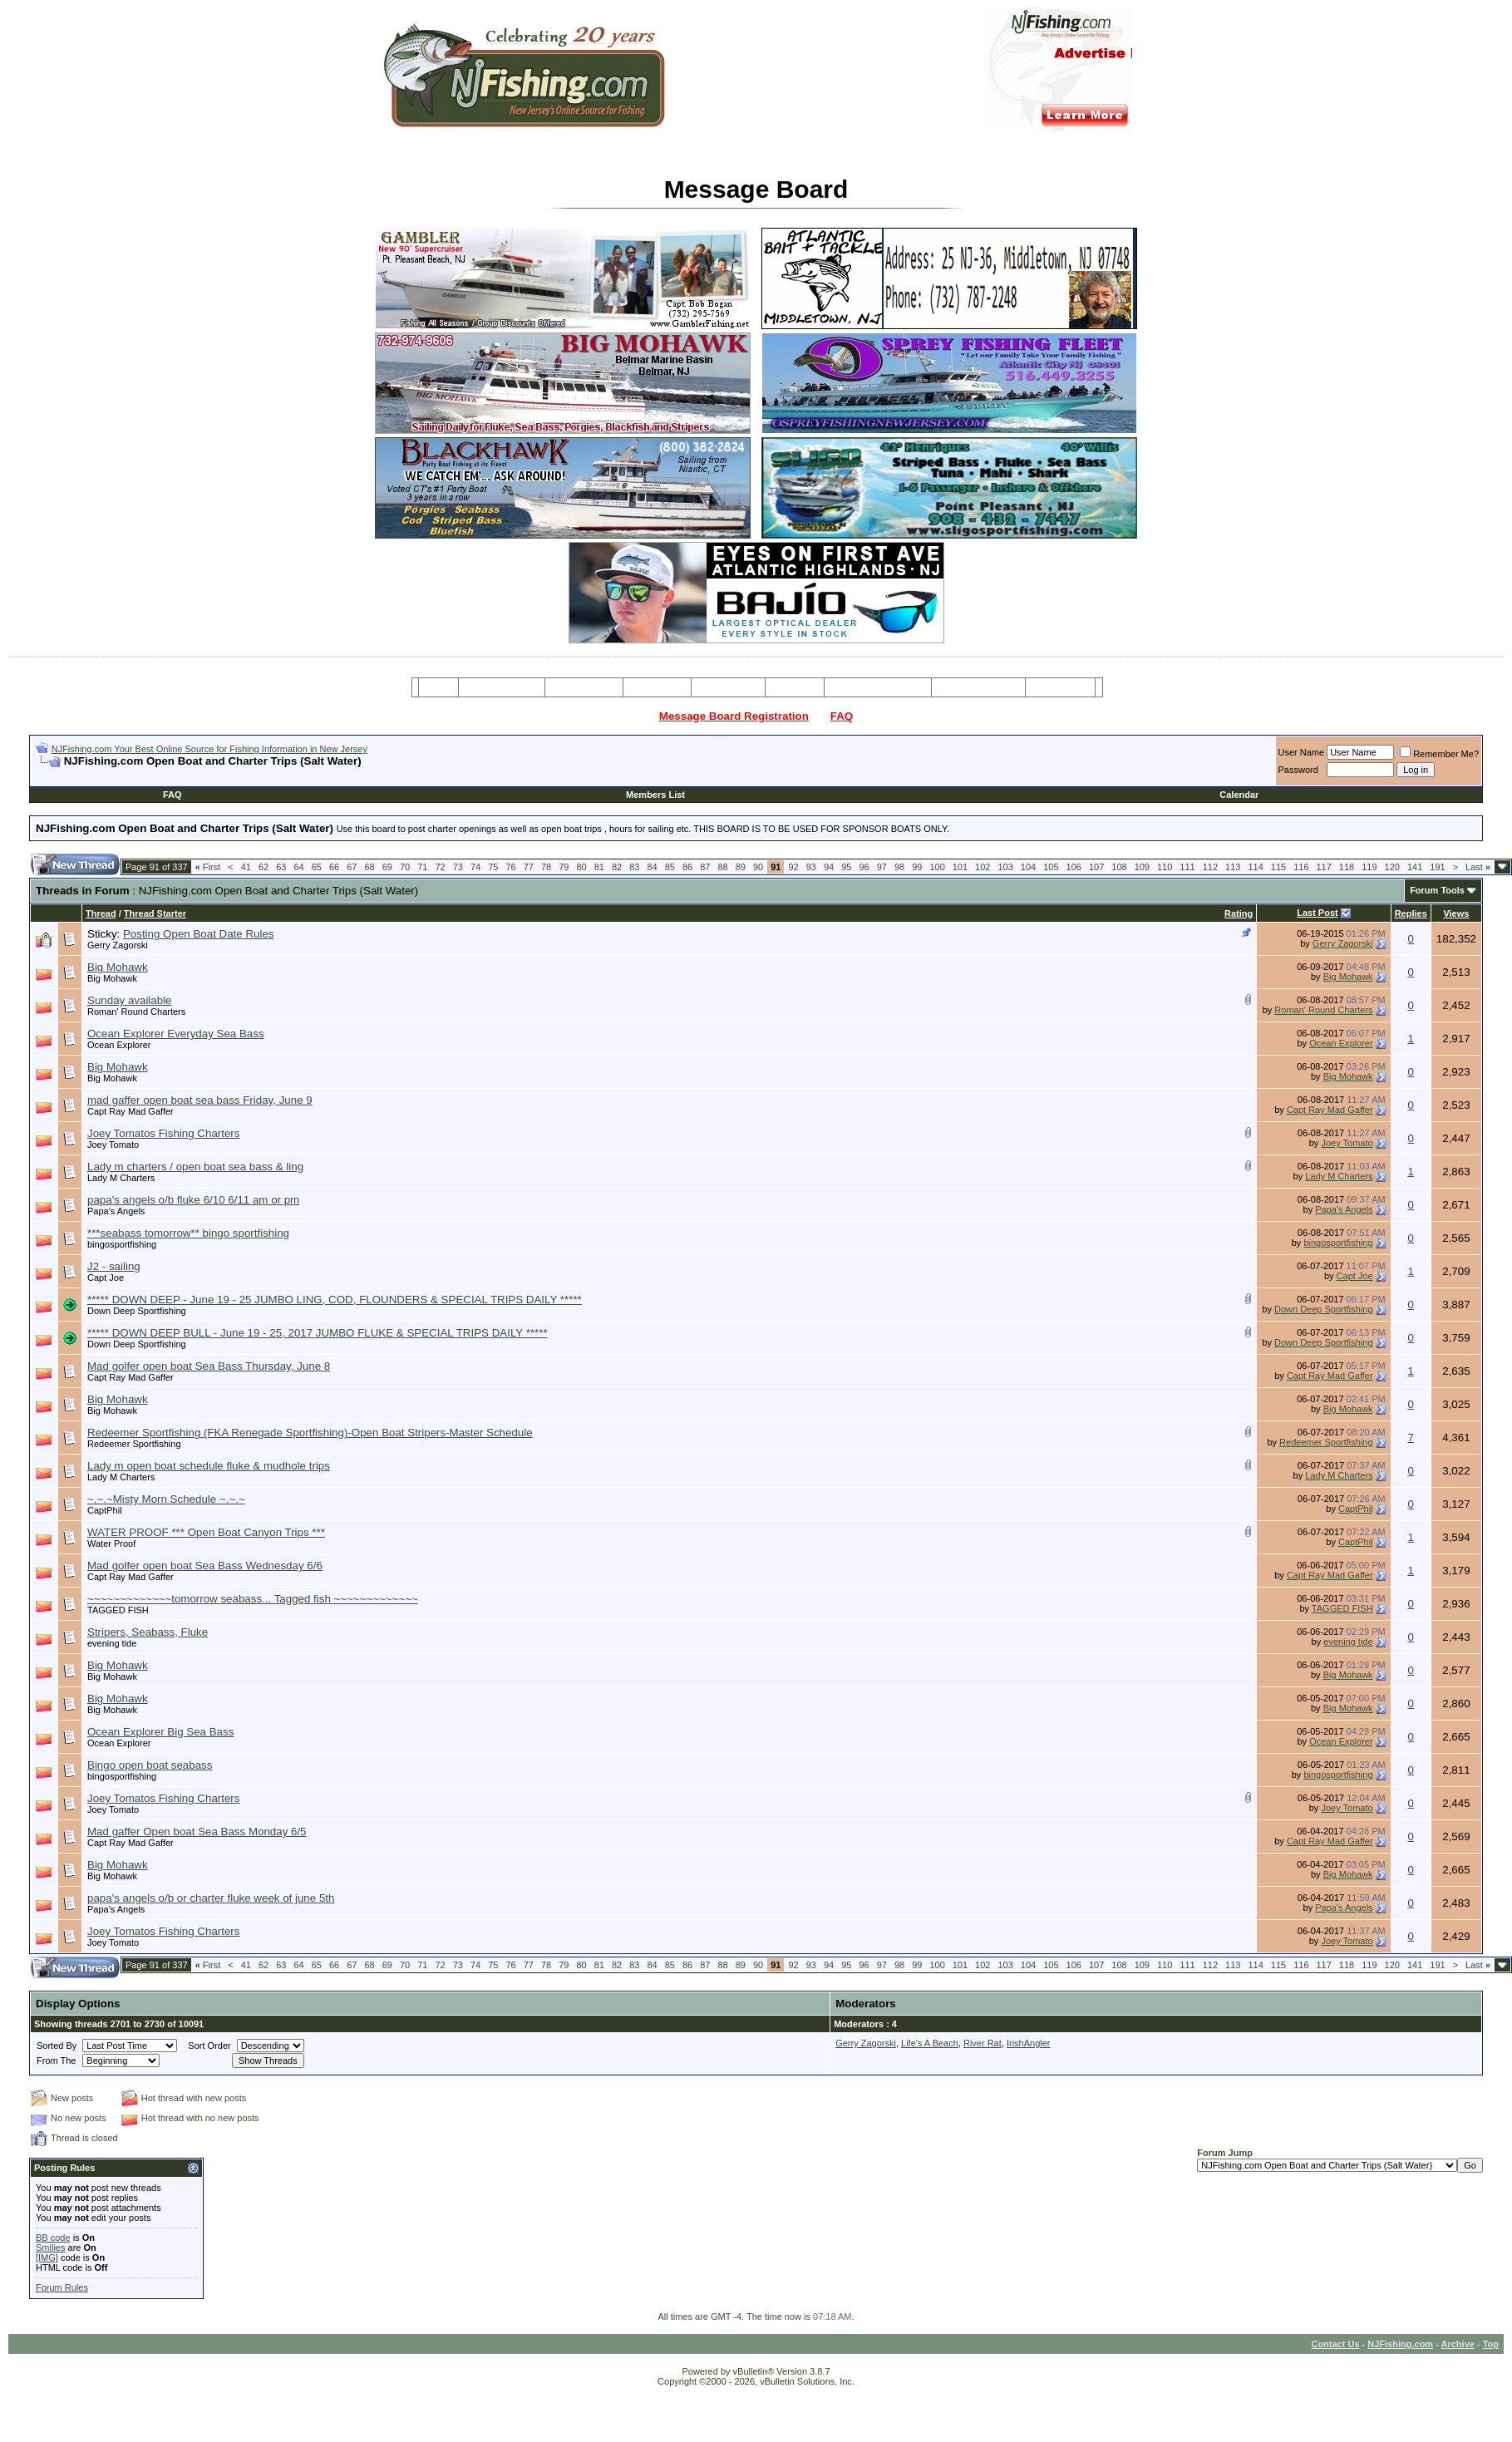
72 (440, 867)
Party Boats (657, 687)
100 (936, 867)
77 (529, 867)
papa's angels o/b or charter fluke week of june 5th (210, 1898)
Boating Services (978, 687)
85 (670, 867)
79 (564, 867)
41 (246, 867)
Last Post (1317, 913)
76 (510, 867)
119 (1369, 867)
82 (617, 867)
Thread (101, 913)
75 (493, 867)
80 (581, 867)
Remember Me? (1439, 754)
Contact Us (1335, 2344)
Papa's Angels (116, 1211)
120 (1392, 867)
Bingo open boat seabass (149, 1765)
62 (263, 867)
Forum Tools (1437, 890)
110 (1164, 867)
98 (899, 867)
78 (546, 867)
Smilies (50, 2247)
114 (1255, 867)
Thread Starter (155, 913)
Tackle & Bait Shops (877, 687)
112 (1210, 867)
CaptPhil (104, 1510)
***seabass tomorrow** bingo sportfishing (188, 1233)
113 (1232, 867)
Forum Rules (62, 2287)
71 (422, 867)
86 (687, 867)
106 (1073, 867)
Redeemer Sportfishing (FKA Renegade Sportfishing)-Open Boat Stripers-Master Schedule (310, 1432)
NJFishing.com (1400, 2344)
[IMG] (47, 2257)
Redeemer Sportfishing (134, 1444)
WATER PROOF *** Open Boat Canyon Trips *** (206, 1532)
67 (352, 867)
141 (1414, 867)
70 (405, 867)
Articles (794, 687)
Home (438, 687)
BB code (53, 2238)
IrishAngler (1029, 2043)
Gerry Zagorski (117, 945)
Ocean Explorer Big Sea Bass (160, 1732)
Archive (1458, 2344)
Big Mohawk (117, 967)
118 (1346, 867)
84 (652, 867)
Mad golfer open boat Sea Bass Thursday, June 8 (208, 1366)
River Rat (982, 2043)
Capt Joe (105, 1278)
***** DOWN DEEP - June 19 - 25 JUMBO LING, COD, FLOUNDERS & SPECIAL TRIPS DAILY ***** (334, 1299)
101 (960, 867)
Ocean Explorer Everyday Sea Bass (175, 1033)
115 (1278, 867)
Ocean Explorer (118, 1045)
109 (1142, 867)
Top (1491, 2344)
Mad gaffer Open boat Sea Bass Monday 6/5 (197, 1831)
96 (864, 867)
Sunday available (129, 1000)
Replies (1411, 913)
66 (334, 867)
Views (1456, 913)
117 (1324, 867)
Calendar (1238, 795)
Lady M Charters (121, 1178)
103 (1004, 867)
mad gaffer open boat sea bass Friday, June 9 (200, 1100)
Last (1477, 867)
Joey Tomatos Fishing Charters (163, 1133)
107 (1096, 867)
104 (1028, 867)
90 (758, 867)
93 (811, 867)
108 (1118, 867)
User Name (1301, 752)
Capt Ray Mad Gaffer (130, 1111)
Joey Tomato (113, 1145)
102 (982, 867)
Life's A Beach (929, 2043)
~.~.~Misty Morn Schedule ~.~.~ (166, 1499)
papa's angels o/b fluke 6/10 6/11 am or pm (193, 1200)
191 (1437, 867)
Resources (728, 687)
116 (1300, 867)
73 (458, 867)
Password (1298, 770)
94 (829, 867)
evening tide (111, 1643)
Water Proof (111, 1543)
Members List (655, 795)
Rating (1238, 913)
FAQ (841, 716)
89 (741, 867)
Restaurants (1060, 687)
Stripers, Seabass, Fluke (147, 1632)
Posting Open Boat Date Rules (198, 934)
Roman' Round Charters (136, 1012)
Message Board (502, 687)
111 (1187, 867)
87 (705, 867)
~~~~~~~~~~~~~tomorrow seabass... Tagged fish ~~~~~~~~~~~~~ (252, 1599)
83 (634, 867)
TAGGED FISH (118, 1610)
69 (387, 867)
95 (846, 867)
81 (599, 867)
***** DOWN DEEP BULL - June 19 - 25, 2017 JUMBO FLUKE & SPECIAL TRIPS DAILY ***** (317, 1333)
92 (793, 867)
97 (882, 867)
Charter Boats (584, 687)
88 (722, 867)
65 (317, 867)
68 (369, 867)
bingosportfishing (121, 1244)
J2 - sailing (113, 1266)
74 (475, 867)
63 (281, 867)
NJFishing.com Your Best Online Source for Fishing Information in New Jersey (209, 749)
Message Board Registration (734, 716)
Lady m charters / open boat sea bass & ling (195, 1166)
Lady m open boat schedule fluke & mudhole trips (208, 1466)
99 (917, 867)
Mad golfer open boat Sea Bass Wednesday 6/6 (205, 1565)
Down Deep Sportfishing (136, 1311)
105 (1050, 867)
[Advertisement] (230, 774)
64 (298, 867)
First (208, 867)
